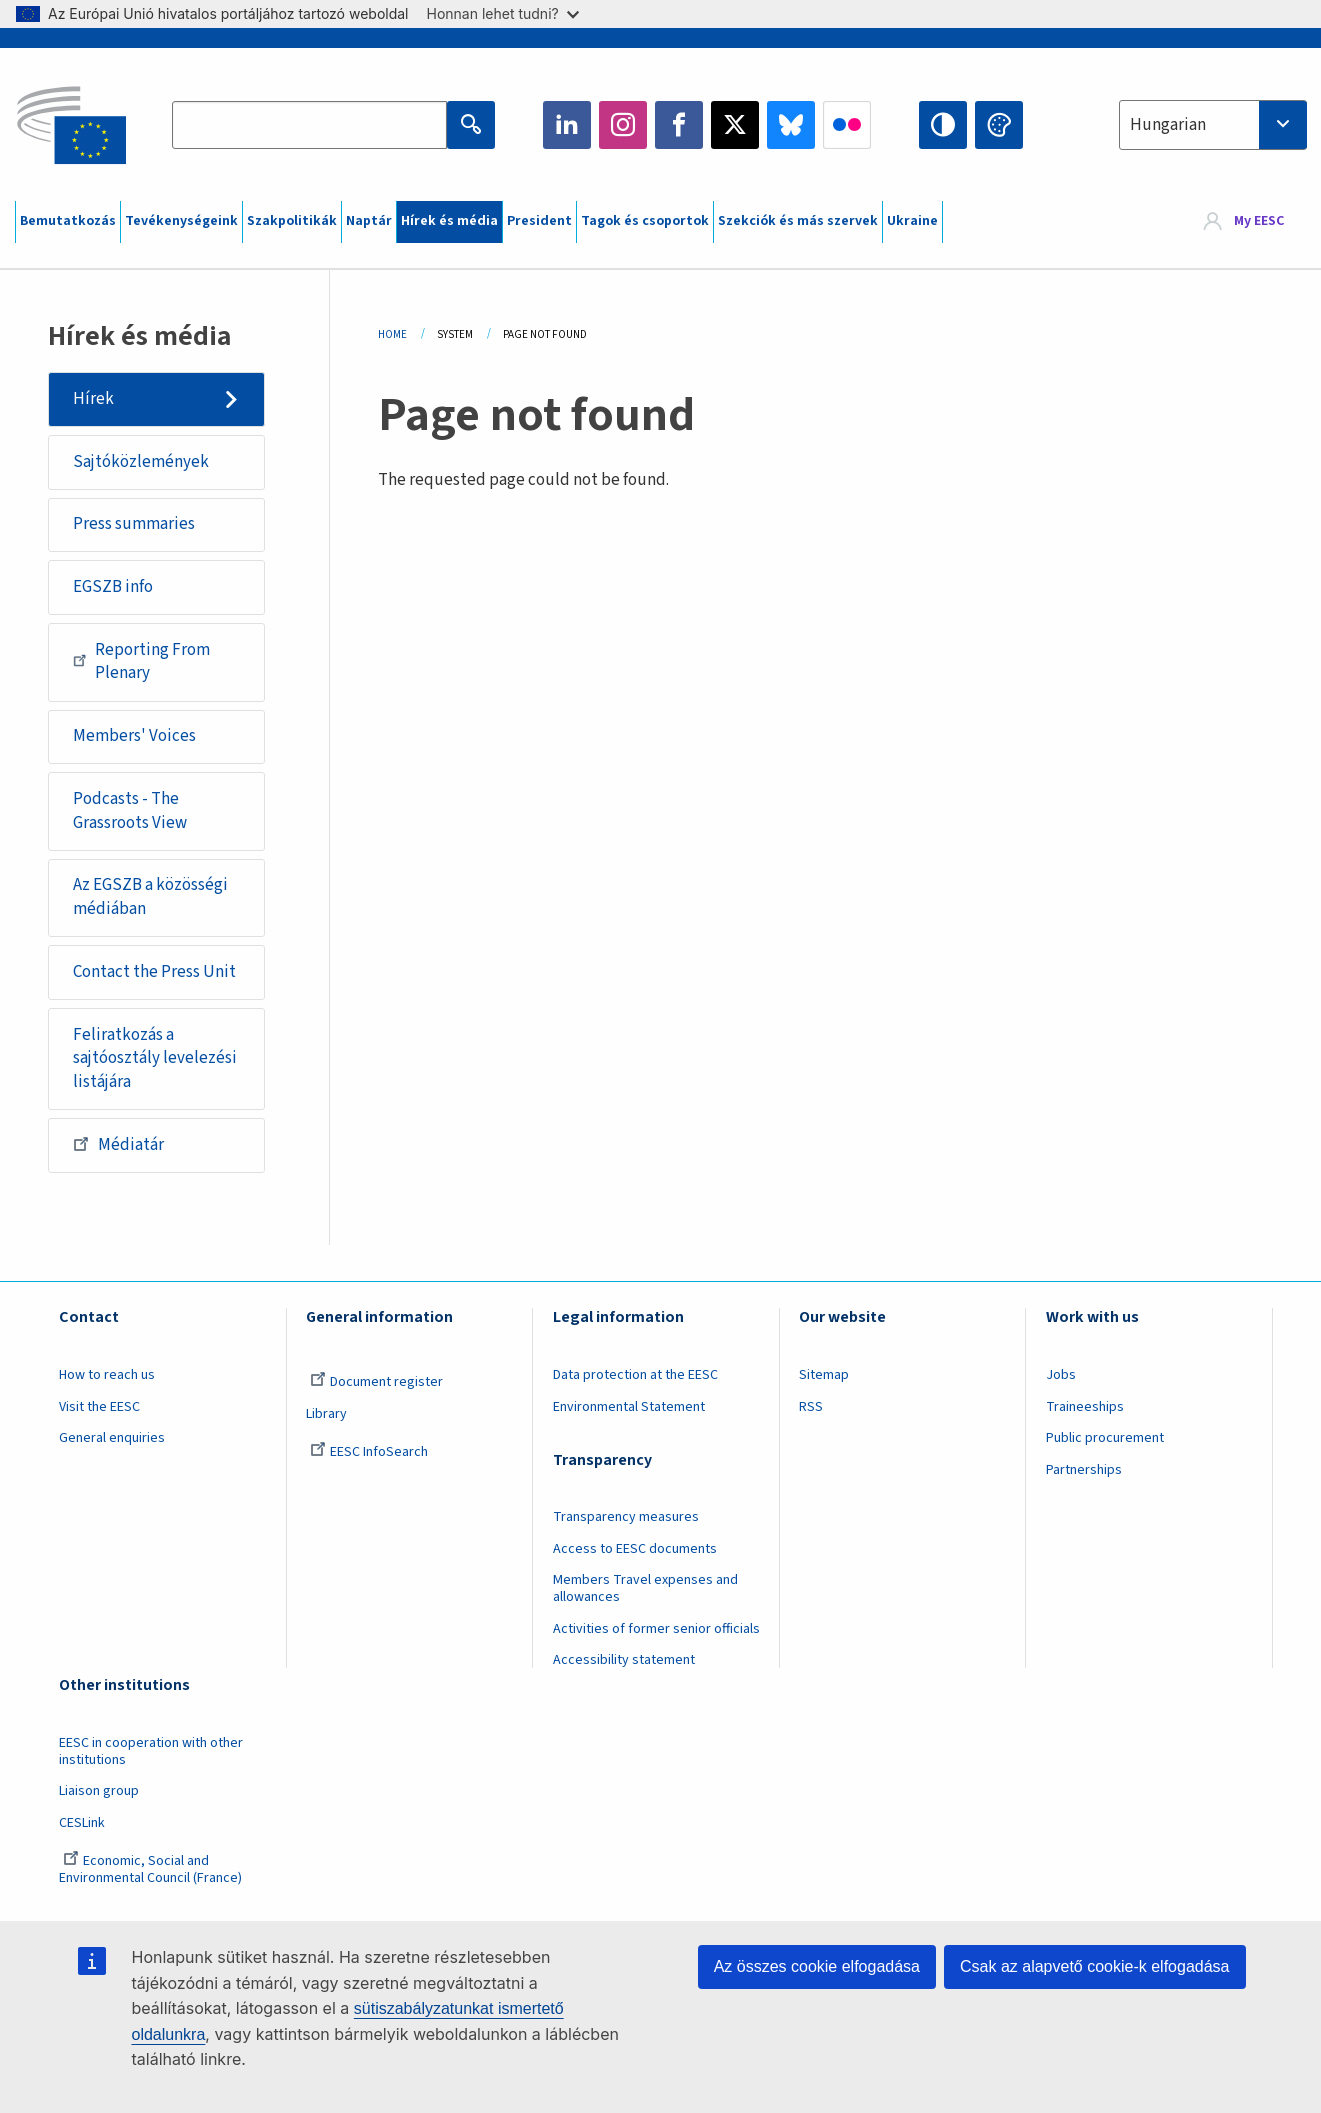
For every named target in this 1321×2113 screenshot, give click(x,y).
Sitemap (824, 1375)
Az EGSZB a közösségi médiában (150, 897)
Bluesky (791, 125)
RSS (811, 1407)
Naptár (369, 221)
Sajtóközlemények (141, 462)
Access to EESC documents (635, 1549)
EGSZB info (113, 587)
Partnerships (1084, 1470)
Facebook (679, 125)
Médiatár (118, 1144)
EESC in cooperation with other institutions (151, 1751)
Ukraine (912, 221)
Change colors (999, 125)
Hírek (93, 399)
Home (392, 334)
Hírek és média (449, 221)
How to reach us (107, 1375)
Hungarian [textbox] (1168, 125)
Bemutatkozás (68, 221)
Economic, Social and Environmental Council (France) (152, 1869)
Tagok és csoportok (645, 221)
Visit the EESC (99, 1407)
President (539, 221)
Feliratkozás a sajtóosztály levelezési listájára (155, 1058)
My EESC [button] (1259, 222)
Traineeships (1085, 1407)
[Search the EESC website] (309, 125)
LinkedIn (567, 125)
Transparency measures (626, 1517)
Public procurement (1105, 1438)
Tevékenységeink (181, 221)
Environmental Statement (629, 1407)
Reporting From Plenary (141, 662)
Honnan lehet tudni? (503, 13)
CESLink (82, 1823)
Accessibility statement (624, 1660)
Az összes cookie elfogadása (817, 1966)
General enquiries (112, 1438)
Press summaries (134, 524)
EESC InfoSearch (369, 1452)
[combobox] (1213, 125)
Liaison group (99, 1791)
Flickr (847, 125)
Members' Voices (134, 736)
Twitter (735, 125)
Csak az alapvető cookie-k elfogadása (1095, 1966)
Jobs (1061, 1375)
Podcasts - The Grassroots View (130, 811)
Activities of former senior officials (656, 1629)
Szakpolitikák (292, 221)
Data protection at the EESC (635, 1375)
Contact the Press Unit (154, 972)
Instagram (623, 125)
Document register (376, 1382)
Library (326, 1414)
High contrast (943, 125)
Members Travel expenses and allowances (645, 1588)
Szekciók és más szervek (798, 221)
